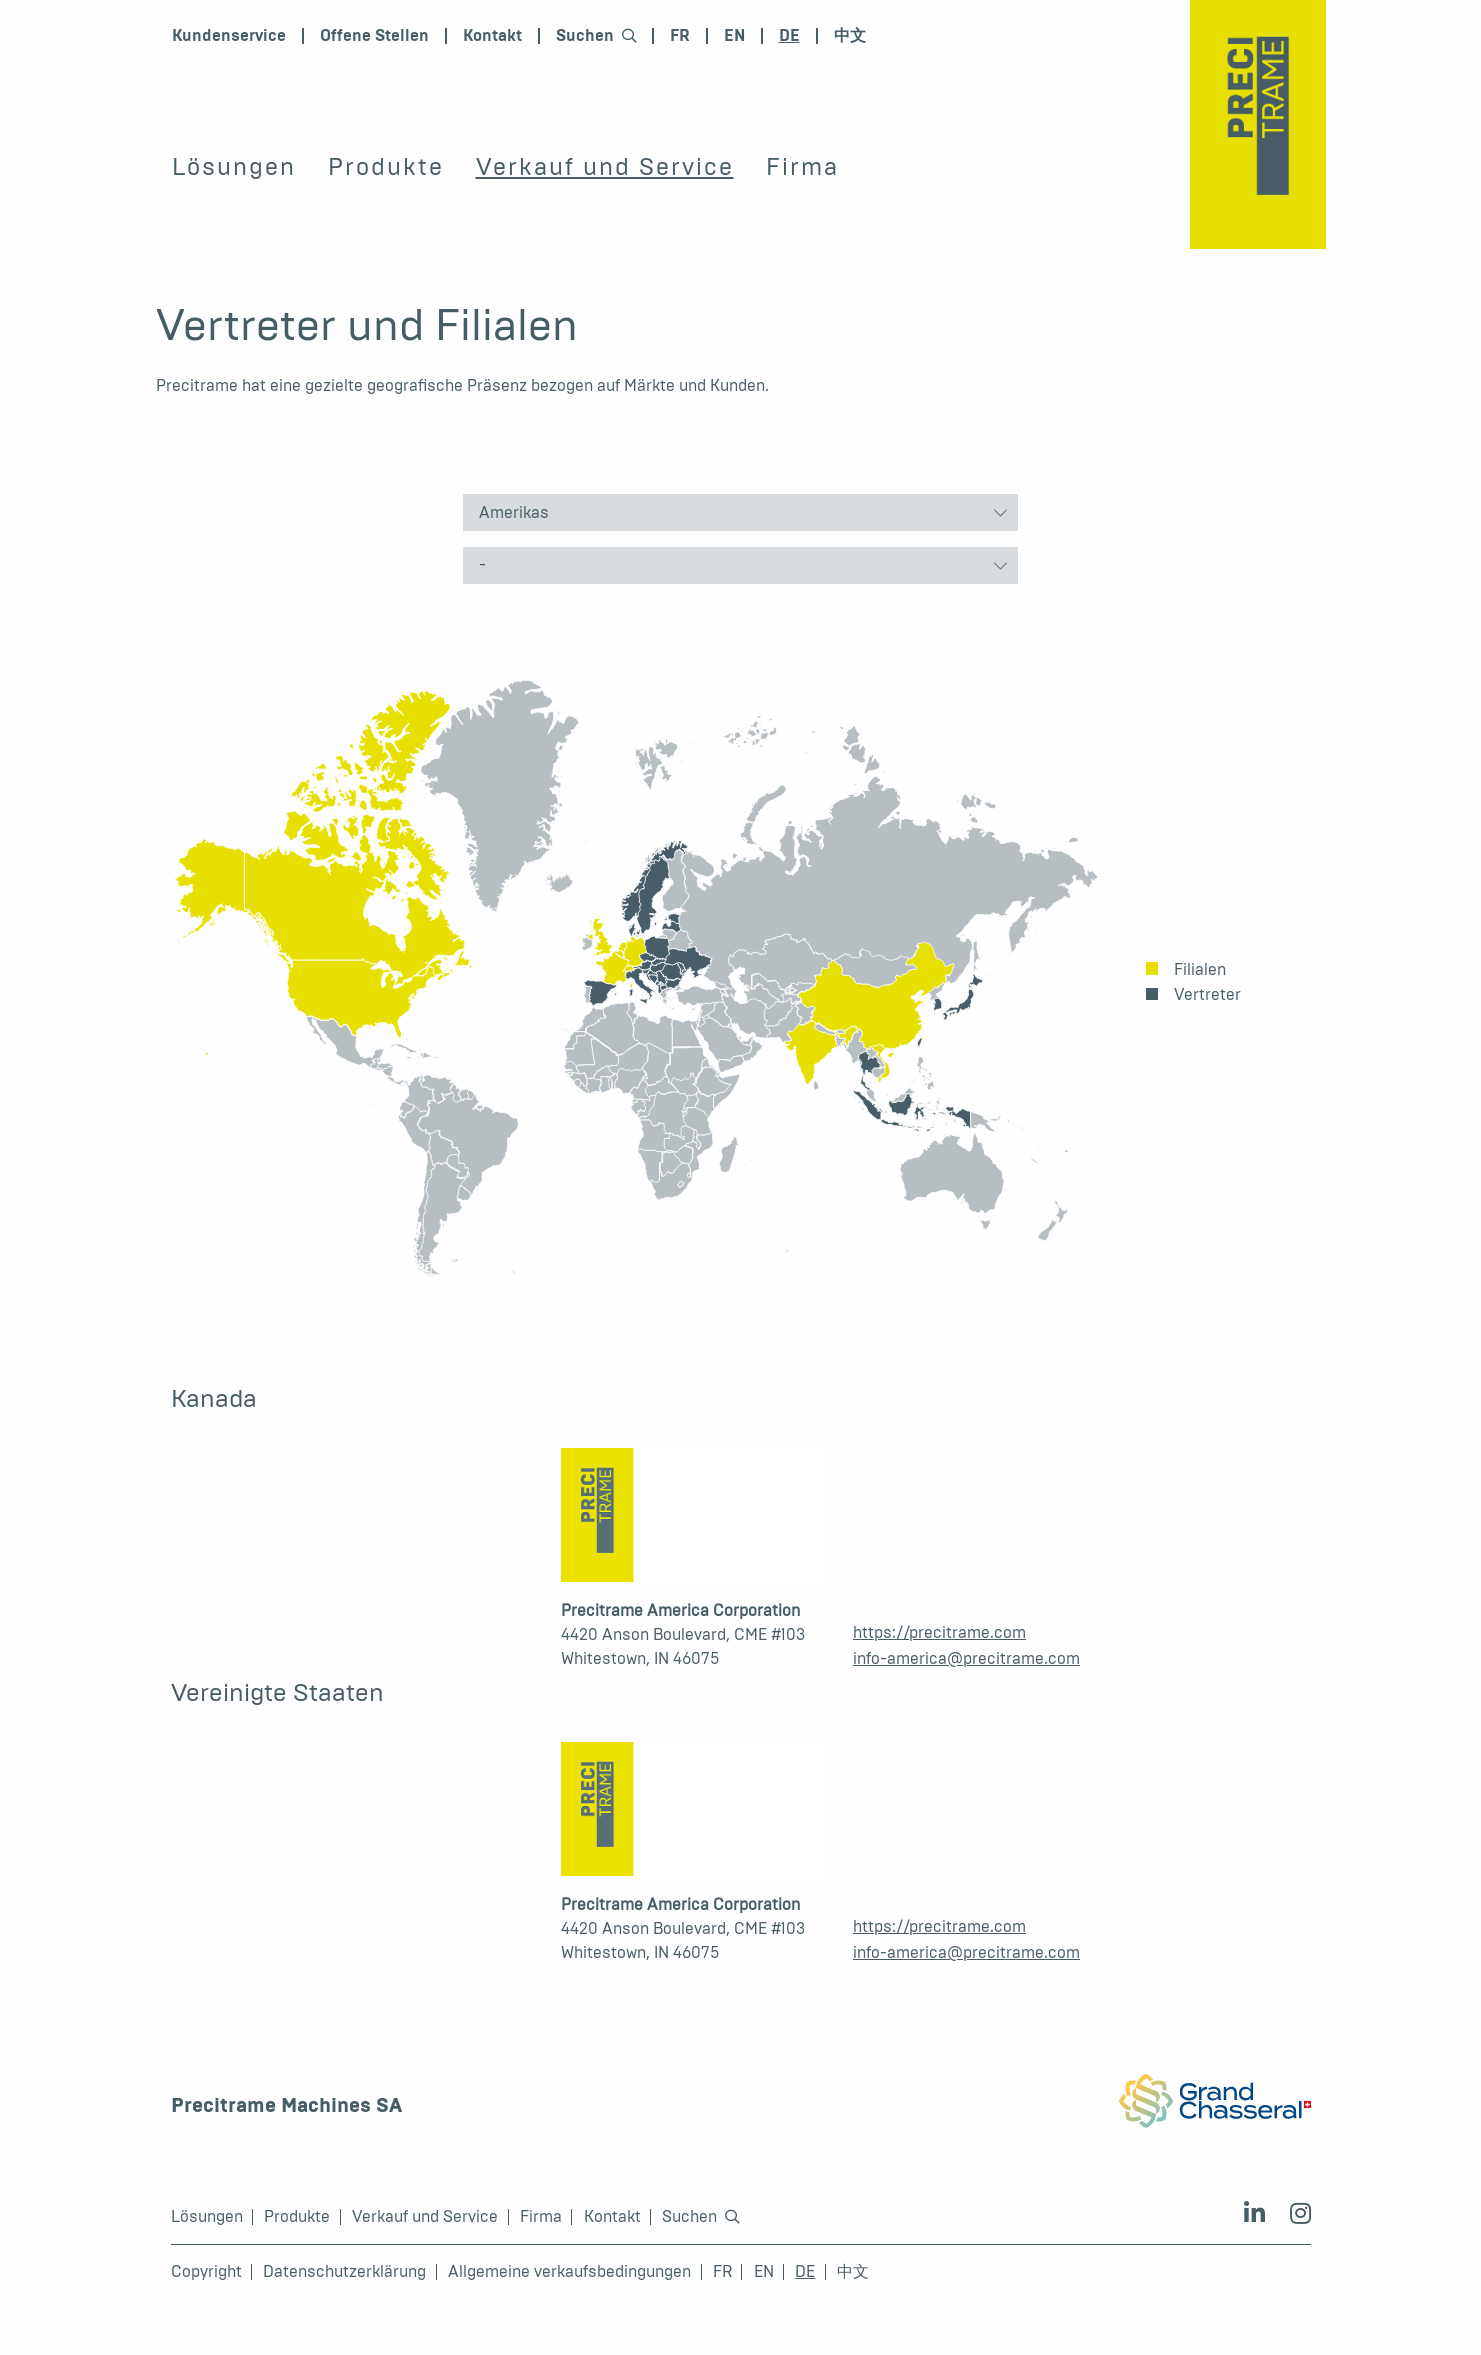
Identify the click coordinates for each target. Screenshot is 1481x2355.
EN (734, 36)
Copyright (206, 2272)
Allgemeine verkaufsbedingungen (569, 2272)
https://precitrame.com (939, 1632)
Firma (802, 167)
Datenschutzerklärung (344, 2272)
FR (680, 36)
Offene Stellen (374, 36)
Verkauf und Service (605, 167)
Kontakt (492, 36)
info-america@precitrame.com (966, 1658)
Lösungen (234, 167)
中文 (850, 36)
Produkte (386, 167)
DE (789, 36)
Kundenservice (229, 36)
